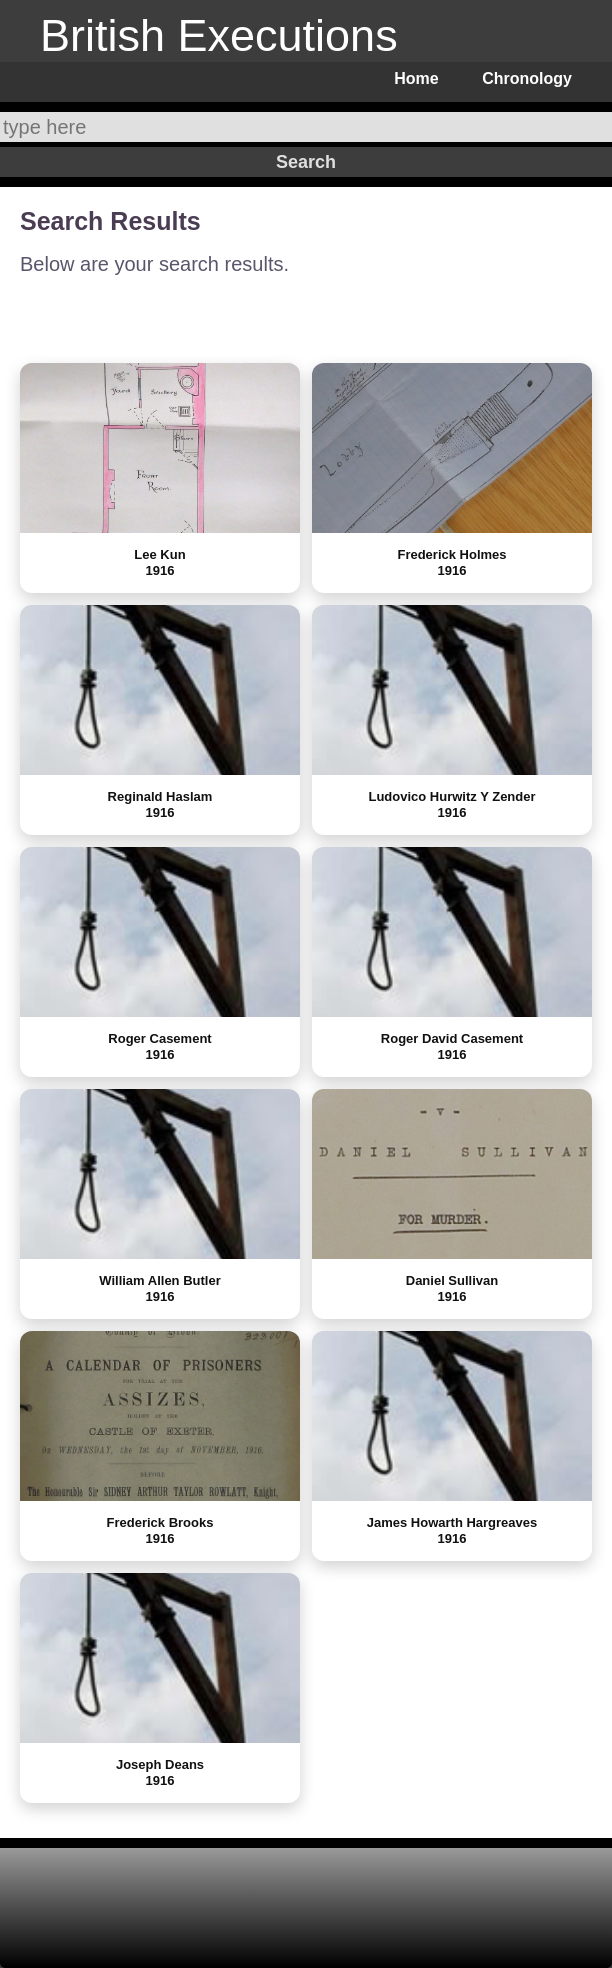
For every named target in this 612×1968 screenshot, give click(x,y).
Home (416, 78)
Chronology (527, 78)
